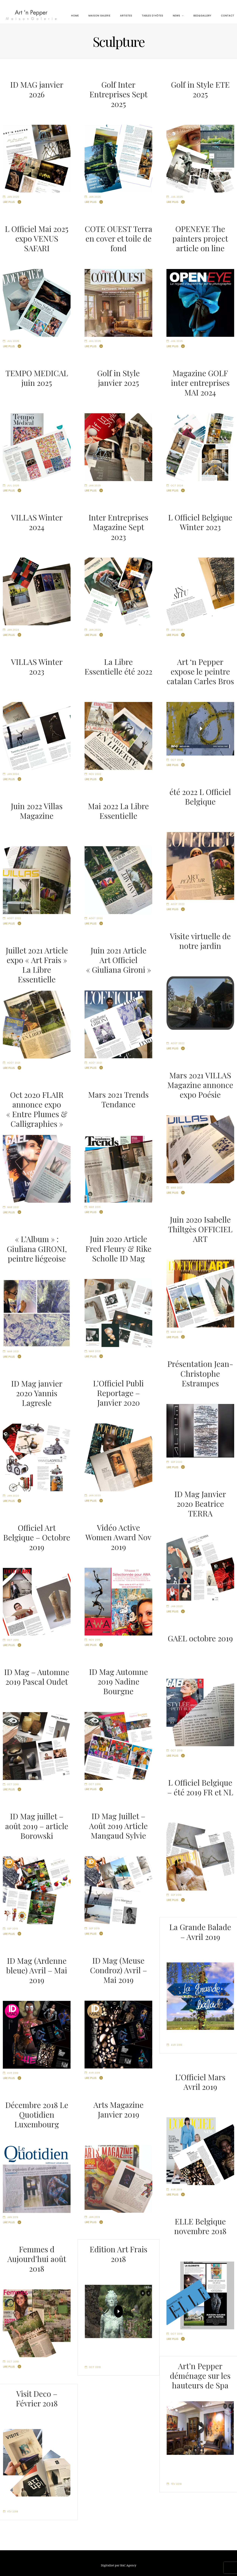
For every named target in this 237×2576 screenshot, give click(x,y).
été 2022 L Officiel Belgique (200, 796)
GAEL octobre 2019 (200, 1638)
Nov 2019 (95, 1639)
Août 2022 (178, 904)
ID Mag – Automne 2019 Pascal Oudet (36, 1677)
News (176, 15)
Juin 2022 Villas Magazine (37, 811)
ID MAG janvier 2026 (36, 89)
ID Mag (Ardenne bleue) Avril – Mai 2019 (36, 1970)
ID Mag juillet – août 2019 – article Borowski (36, 1826)
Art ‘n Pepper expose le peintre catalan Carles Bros (200, 671)
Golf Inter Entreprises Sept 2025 (118, 94)
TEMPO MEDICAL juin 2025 (36, 378)
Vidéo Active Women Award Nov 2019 (118, 1537)
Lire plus (9, 202)
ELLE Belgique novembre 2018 (200, 2226)
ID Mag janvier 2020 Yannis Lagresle (36, 1393)
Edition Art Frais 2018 (118, 2254)
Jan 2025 (95, 485)
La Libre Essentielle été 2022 (118, 666)
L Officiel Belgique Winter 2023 (200, 522)
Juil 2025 (177, 196)
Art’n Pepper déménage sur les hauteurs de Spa (200, 2375)
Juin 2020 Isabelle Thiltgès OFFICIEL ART (200, 1229)
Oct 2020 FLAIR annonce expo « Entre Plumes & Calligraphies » (36, 1109)
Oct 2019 (13, 1640)
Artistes (126, 15)
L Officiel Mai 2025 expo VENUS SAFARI (36, 238)
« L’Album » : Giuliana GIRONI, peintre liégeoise (37, 1248)
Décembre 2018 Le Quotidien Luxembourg (36, 2114)
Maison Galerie (99, 15)
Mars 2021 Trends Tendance (118, 1099)
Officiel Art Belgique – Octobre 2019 (36, 1537)
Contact (227, 15)
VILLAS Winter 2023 (37, 666)
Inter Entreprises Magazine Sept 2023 (118, 527)
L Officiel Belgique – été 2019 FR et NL (200, 1787)
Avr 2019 (176, 2044)
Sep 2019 (176, 1895)
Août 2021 (13, 1062)
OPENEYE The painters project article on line (200, 238)
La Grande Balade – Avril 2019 (200, 1932)
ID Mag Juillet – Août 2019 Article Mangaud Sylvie (118, 1825)
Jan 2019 (94, 2217)
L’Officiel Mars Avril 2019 (200, 2082)
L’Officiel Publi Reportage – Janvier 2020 (118, 1393)
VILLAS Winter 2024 (37, 522)
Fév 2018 (176, 2484)
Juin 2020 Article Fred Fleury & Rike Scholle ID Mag (118, 1248)
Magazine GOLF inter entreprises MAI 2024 (200, 382)
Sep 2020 (176, 1462)
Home (75, 15)
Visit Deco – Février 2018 (37, 2398)
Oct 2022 (177, 759)
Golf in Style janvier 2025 (118, 378)
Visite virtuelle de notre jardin (200, 941)
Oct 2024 (177, 485)
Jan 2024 (13, 629)
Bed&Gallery (202, 15)
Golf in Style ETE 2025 (200, 89)
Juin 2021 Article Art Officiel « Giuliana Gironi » (118, 960)
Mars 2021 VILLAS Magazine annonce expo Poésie (200, 1085)
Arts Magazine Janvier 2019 (118, 2109)
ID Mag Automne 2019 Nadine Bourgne (118, 1681)
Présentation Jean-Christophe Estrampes (200, 1373)
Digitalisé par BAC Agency (118, 2565)
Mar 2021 (176, 1187)
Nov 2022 (95, 774)
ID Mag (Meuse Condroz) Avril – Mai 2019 (118, 1970)
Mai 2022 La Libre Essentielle (118, 811)
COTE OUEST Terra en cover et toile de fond (118, 238)
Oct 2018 (177, 2333)
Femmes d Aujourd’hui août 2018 (36, 2258)
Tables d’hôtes (152, 15)
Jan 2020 (95, 1495)
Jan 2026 (13, 196)
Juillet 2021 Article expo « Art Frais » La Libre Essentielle (37, 964)
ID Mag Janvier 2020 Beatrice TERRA (200, 1503)
